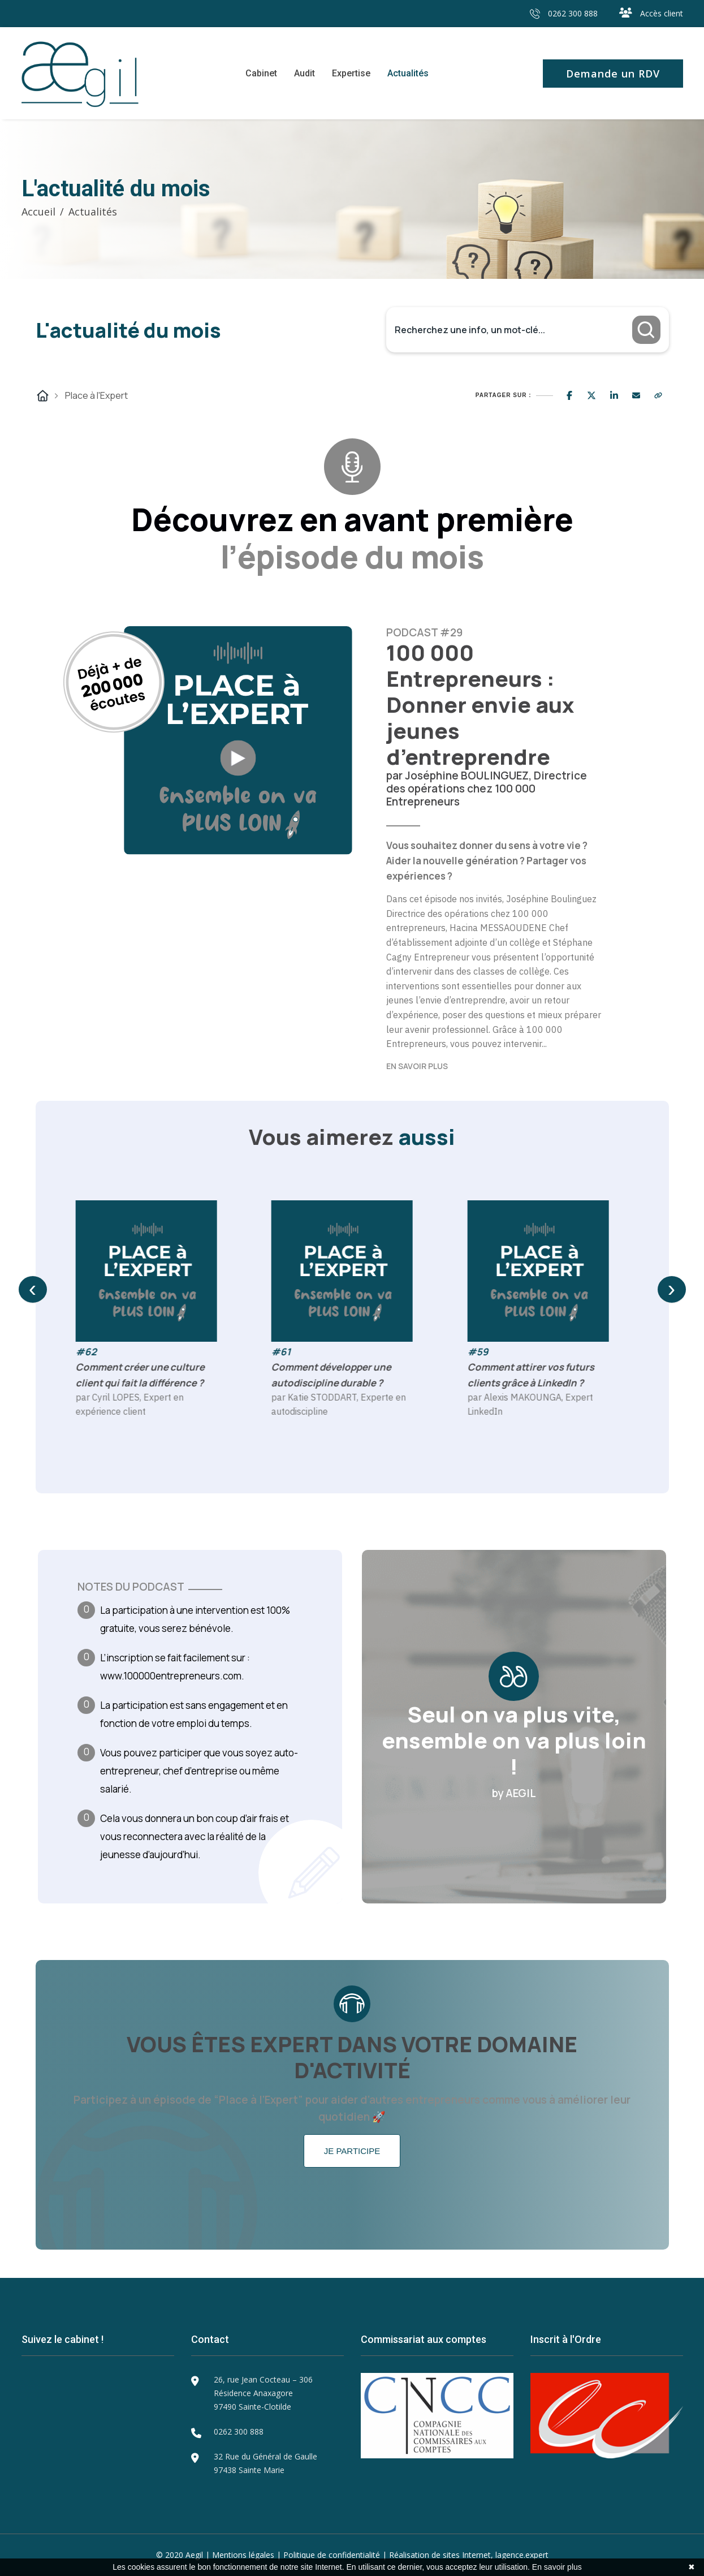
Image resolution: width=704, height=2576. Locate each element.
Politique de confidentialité (331, 2554)
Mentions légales (243, 2554)
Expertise (351, 73)
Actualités (408, 73)
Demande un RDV (613, 73)
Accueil (38, 211)
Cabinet (261, 73)
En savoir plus (557, 2566)
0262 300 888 (564, 13)
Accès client (651, 13)
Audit (304, 73)
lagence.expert (521, 2554)
